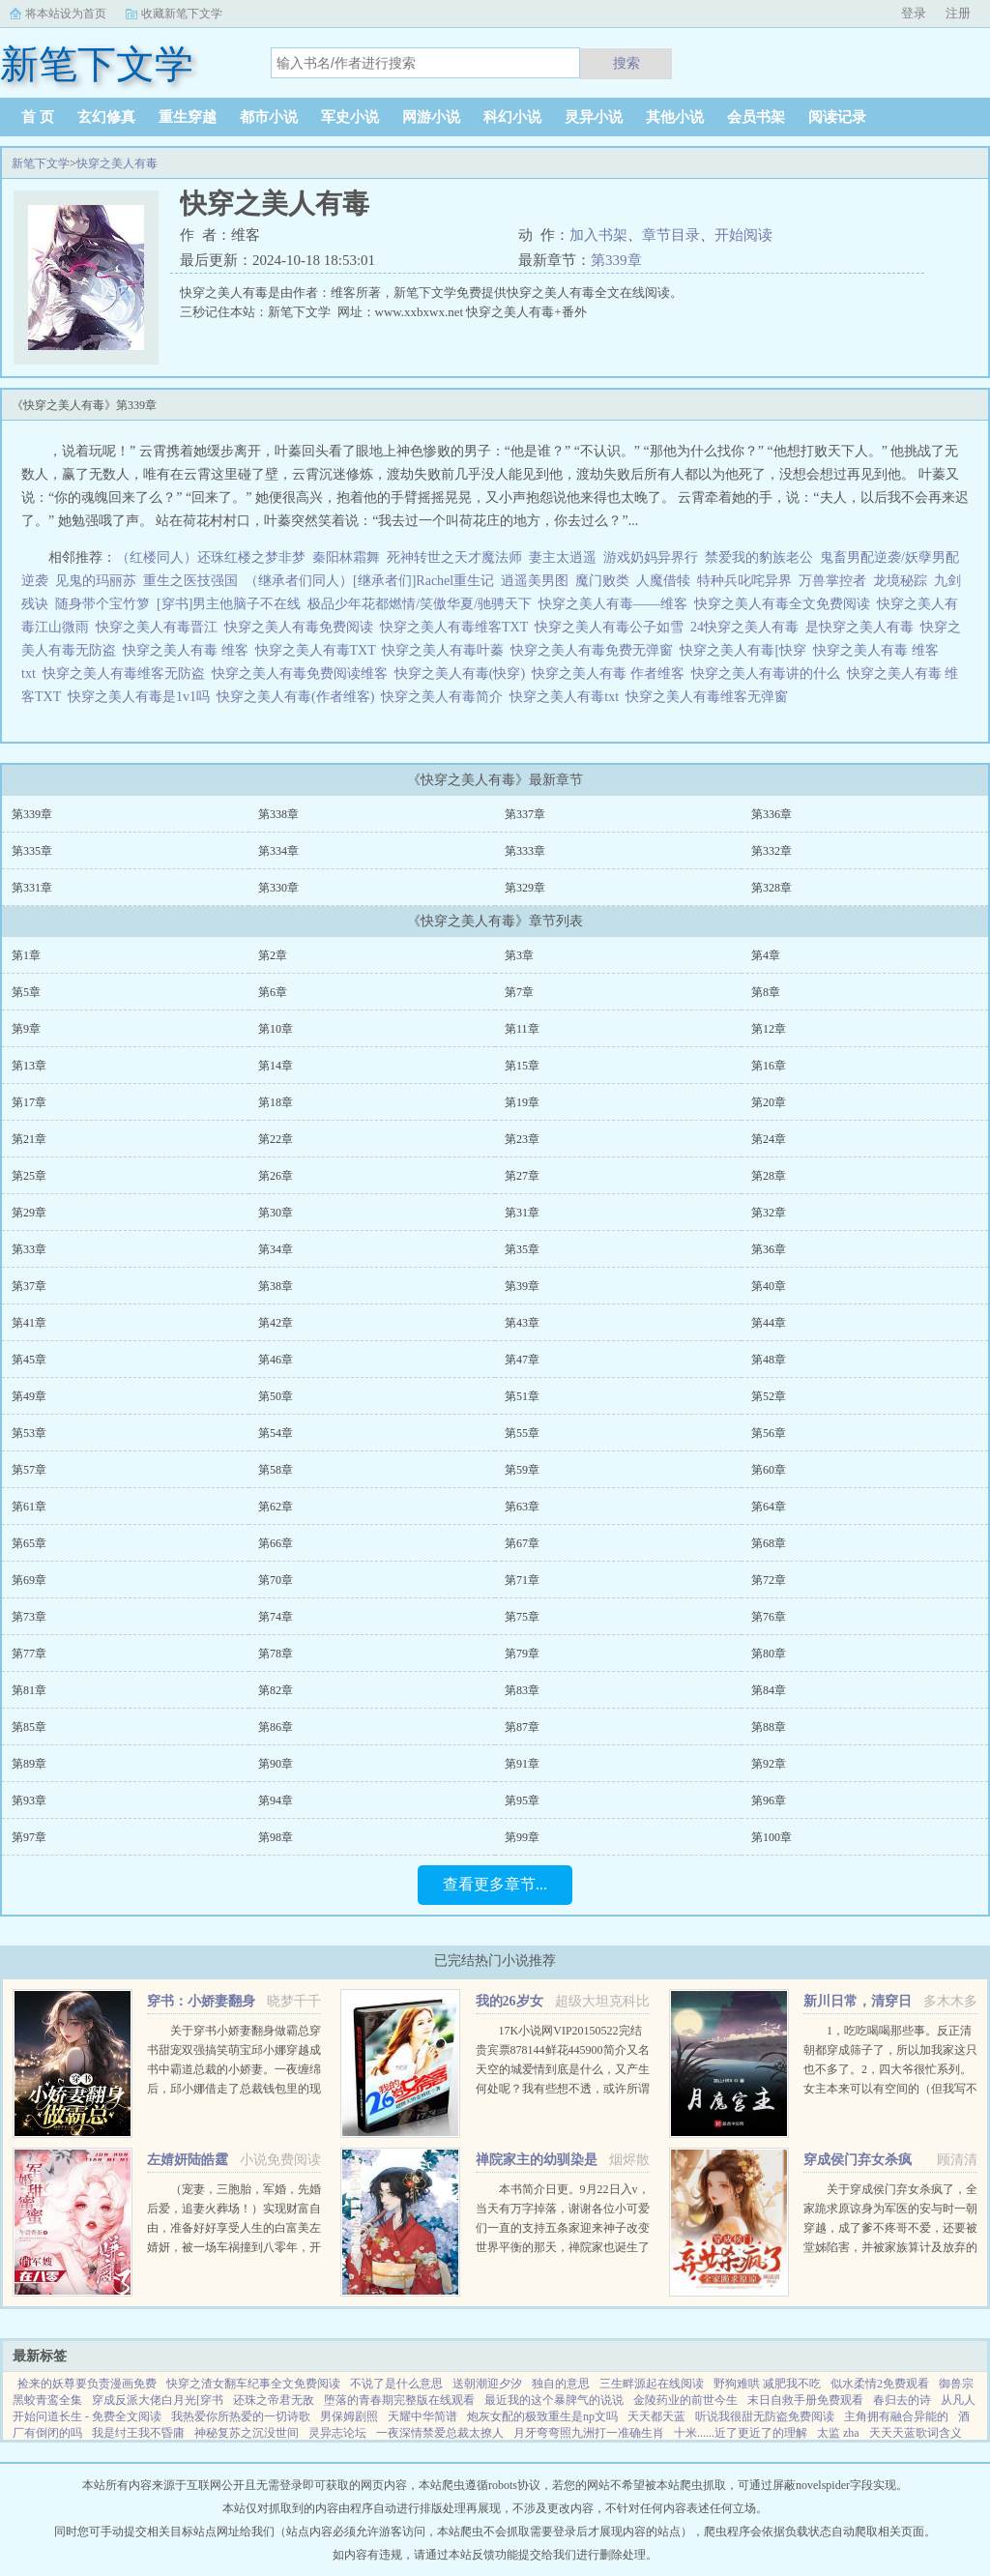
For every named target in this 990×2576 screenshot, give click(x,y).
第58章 (275, 1470)
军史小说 (350, 117)
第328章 (771, 887)
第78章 (275, 1653)
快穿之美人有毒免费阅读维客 (303, 673)
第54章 (275, 1433)
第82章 (275, 1690)
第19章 (522, 1102)
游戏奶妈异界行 (650, 557)
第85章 (29, 1727)
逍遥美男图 (534, 580)
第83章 (522, 1690)
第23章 (522, 1139)
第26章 (275, 1176)
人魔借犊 (663, 580)
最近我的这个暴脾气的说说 (554, 2400)
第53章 (29, 1433)
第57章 (29, 1470)
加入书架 (598, 235)
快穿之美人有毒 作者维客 (611, 673)
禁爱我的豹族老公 (759, 557)
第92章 (768, 1764)
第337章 (525, 814)
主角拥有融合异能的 (896, 2416)
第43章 (522, 1323)
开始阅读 (743, 235)
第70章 (275, 1580)
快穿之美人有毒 (117, 163)
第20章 (768, 1102)
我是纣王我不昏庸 (138, 2433)
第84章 (768, 1690)
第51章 (522, 1396)
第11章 (522, 1029)
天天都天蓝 (656, 2416)
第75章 (522, 1617)
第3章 (519, 955)
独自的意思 (561, 2383)
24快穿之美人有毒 (747, 627)
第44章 (768, 1323)
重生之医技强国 (190, 580)
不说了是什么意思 (396, 2383)
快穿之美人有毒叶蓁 (446, 650)
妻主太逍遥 (563, 557)
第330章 (278, 887)
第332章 (771, 851)
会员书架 (756, 117)
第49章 (29, 1396)
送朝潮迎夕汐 (487, 2383)
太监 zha (838, 2433)
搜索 (626, 63)
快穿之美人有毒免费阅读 (302, 627)
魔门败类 (602, 580)
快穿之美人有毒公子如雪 (612, 627)
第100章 (771, 1837)
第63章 (522, 1506)
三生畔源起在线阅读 (651, 2383)
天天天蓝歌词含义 (915, 2433)
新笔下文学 (41, 163)
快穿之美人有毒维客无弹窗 (710, 696)
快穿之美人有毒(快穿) (463, 673)
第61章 (29, 1506)
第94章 (275, 1800)
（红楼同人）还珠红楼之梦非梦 (211, 557)
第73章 (29, 1617)
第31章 (522, 1212)
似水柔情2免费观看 (879, 2383)
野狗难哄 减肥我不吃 (767, 2383)
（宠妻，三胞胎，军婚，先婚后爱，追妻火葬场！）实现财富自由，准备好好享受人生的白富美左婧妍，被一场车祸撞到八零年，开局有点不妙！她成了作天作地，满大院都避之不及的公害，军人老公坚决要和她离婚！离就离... (234, 2247)
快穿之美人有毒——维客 (616, 604)
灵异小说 (594, 117)
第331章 (32, 887)
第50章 (275, 1396)
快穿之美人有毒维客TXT (457, 627)
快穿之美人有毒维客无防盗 (127, 673)
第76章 (768, 1617)
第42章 (275, 1323)
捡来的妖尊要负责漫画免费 (87, 2383)
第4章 (765, 955)
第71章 (522, 1580)
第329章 (525, 887)
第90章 (275, 1764)
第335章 (32, 851)
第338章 (278, 814)
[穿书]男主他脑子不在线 (229, 604)
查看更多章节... (495, 1884)
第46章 (275, 1359)
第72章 (768, 1580)
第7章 (519, 992)
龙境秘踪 (900, 580)
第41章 (29, 1323)
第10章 (275, 1029)
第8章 (765, 992)
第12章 (768, 1029)
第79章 (522, 1653)
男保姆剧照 (349, 2416)
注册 (958, 13)
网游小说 (431, 117)
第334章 (278, 851)
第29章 (29, 1212)
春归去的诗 (902, 2400)
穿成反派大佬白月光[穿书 (157, 2400)
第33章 (29, 1249)
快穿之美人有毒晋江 (160, 627)
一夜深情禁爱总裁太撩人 (440, 2433)
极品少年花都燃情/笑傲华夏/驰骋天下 (419, 604)
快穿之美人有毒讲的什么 (769, 673)
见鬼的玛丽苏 (95, 580)
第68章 (768, 1543)
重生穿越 (188, 117)
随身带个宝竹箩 (102, 604)
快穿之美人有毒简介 (445, 696)
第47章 (522, 1359)
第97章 (29, 1837)
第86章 (275, 1727)
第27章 (522, 1176)
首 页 (37, 117)
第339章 (616, 260)
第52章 (768, 1396)
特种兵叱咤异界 (744, 580)
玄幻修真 (106, 117)
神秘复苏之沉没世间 (246, 2433)
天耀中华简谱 (422, 2416)
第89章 (29, 1764)
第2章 (272, 955)
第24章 (768, 1139)
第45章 (29, 1359)
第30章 (275, 1212)
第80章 (768, 1653)
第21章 (29, 1139)
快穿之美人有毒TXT (319, 650)
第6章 (272, 992)
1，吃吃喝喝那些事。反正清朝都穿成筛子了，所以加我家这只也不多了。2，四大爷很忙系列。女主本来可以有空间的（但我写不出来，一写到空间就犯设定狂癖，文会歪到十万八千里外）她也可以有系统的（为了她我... (890, 2088)
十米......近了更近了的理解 (740, 2433)
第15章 (522, 1065)
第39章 (522, 1286)
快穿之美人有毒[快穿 (746, 650)
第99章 (522, 1837)
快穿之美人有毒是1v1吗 (142, 696)
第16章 (768, 1065)
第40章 (768, 1286)
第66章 (275, 1543)
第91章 (522, 1764)
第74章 (275, 1617)
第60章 (768, 1470)
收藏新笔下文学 (181, 13)
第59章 (522, 1470)
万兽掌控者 (832, 580)
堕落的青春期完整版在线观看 (399, 2400)
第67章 (522, 1543)
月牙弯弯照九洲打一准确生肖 (588, 2433)
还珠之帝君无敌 (273, 2400)
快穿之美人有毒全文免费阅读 (785, 604)
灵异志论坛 (337, 2433)
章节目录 (671, 235)
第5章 (26, 992)
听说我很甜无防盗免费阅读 (764, 2416)
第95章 (522, 1800)
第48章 (768, 1359)
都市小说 (269, 117)
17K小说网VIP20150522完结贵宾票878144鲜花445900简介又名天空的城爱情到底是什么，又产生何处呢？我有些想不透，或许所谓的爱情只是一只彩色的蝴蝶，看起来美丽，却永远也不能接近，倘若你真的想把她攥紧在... (563, 2088)
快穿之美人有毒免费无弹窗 (595, 650)
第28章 (768, 1176)
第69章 (29, 1580)
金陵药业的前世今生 (685, 2400)
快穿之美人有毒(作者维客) (299, 696)
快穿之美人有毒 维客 (189, 650)
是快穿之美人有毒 (862, 627)
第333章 (525, 851)
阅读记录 (837, 117)
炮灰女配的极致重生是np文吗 (542, 2416)
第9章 (26, 1029)
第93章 (29, 1800)
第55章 (522, 1433)
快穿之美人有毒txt (568, 696)
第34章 (275, 1249)
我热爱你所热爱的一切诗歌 (240, 2416)
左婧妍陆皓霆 (187, 2159)
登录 (913, 13)
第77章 (29, 1653)
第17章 (29, 1102)
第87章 (522, 1727)
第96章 (768, 1800)
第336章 (771, 814)
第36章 (768, 1249)
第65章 (29, 1543)
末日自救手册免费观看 (805, 2400)
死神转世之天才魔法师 (454, 557)
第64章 (768, 1506)
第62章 (275, 1506)
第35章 (522, 1249)
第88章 (768, 1727)
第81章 (29, 1690)
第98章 (275, 1837)
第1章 (26, 955)
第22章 (275, 1139)
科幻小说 (512, 117)
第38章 (275, 1286)
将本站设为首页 (65, 13)
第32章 (768, 1212)
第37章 (29, 1286)
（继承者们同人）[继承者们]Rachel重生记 (369, 580)
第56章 (768, 1433)
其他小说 (675, 117)
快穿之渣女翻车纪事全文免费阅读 (253, 2383)
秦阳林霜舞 (346, 557)
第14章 (275, 1065)
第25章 (29, 1176)
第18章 (275, 1102)
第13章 (29, 1065)
